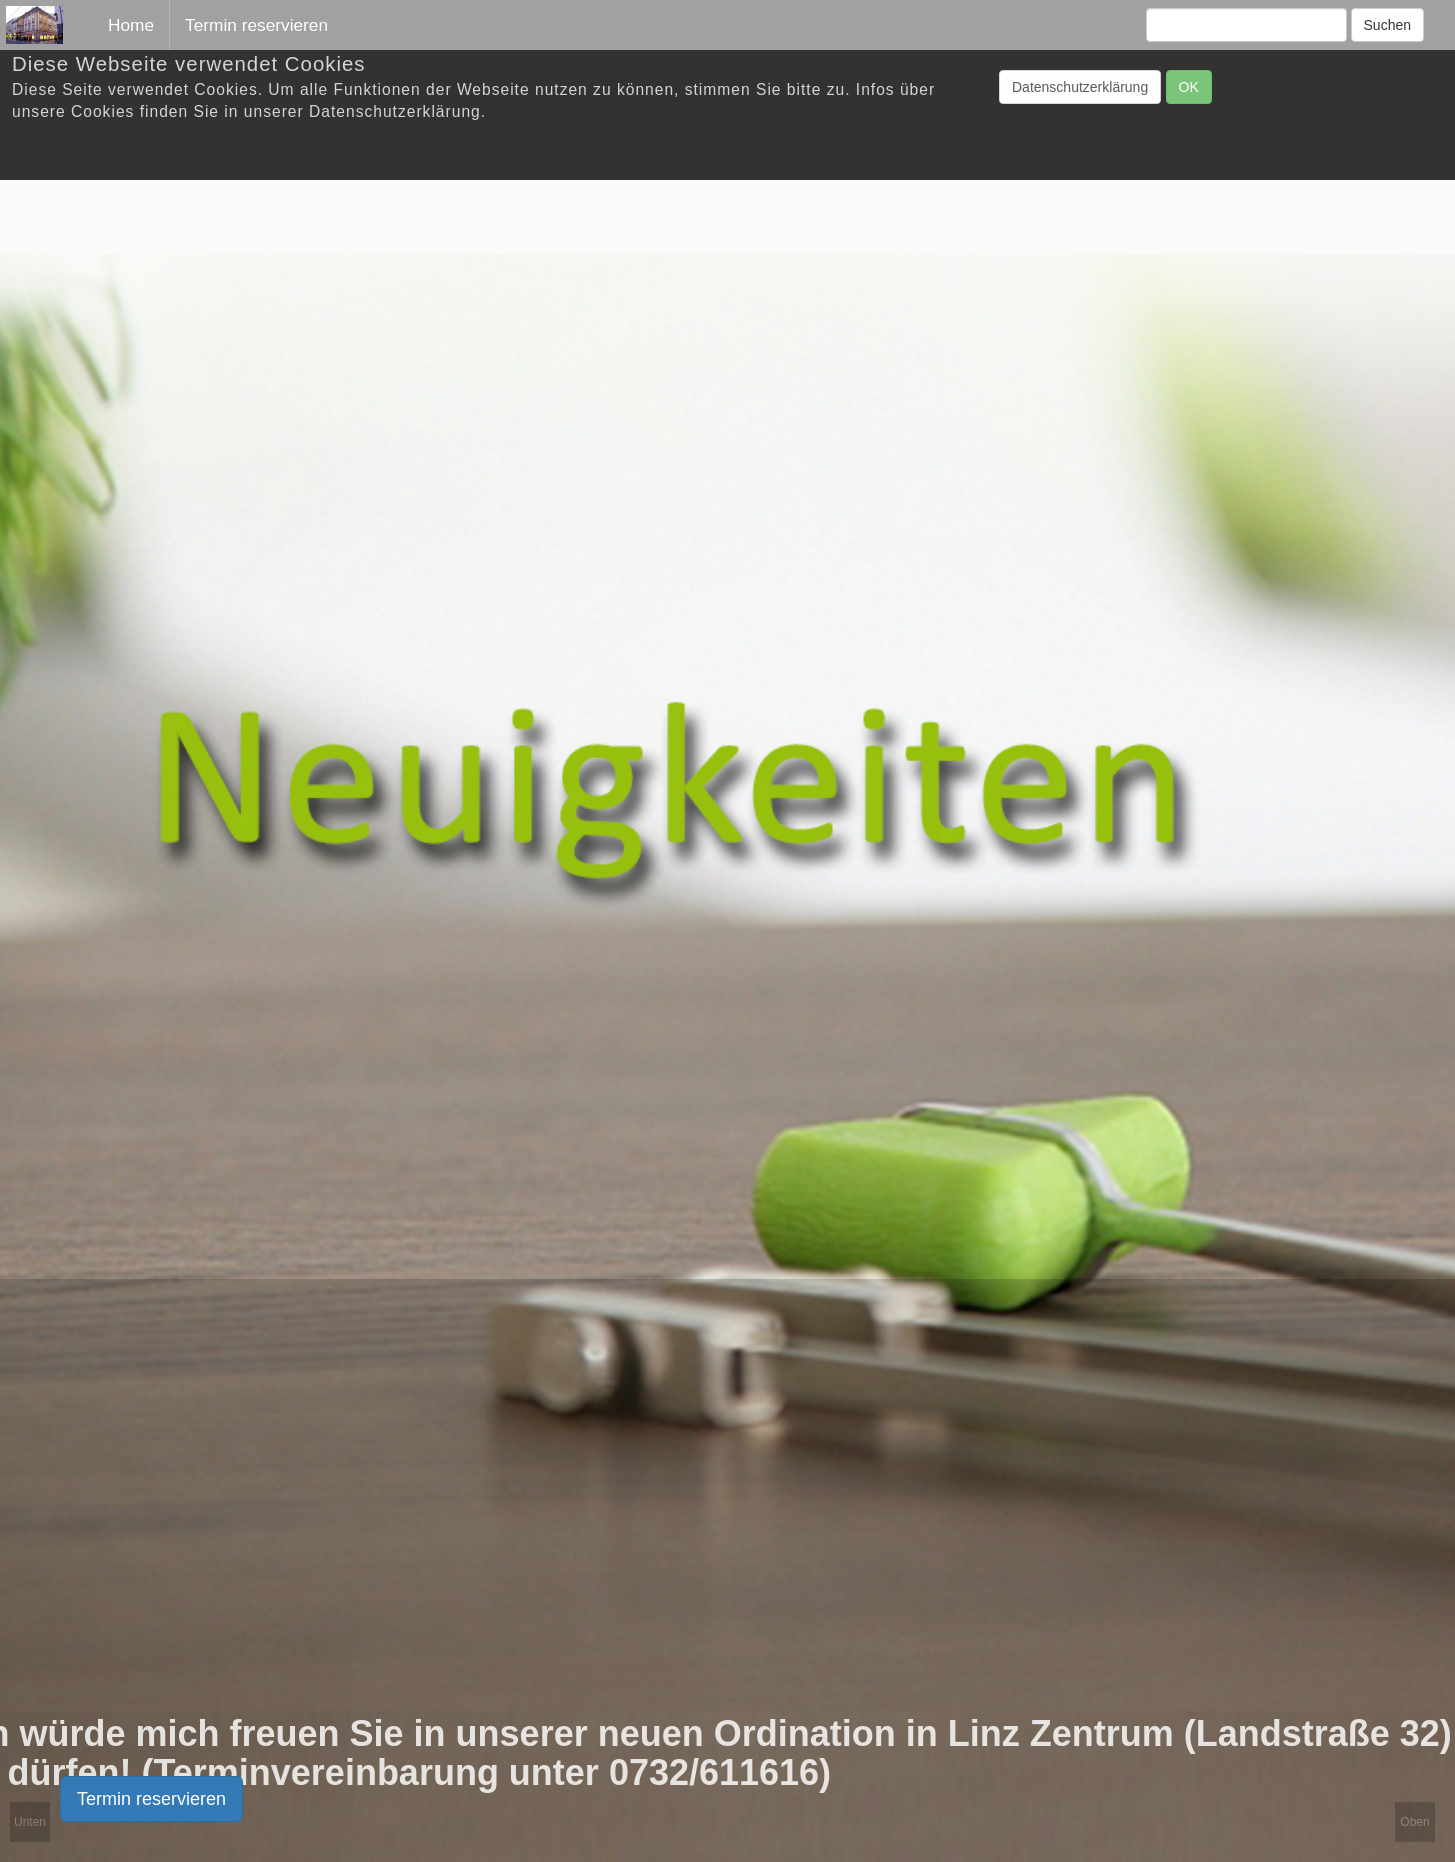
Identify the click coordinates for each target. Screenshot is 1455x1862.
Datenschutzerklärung (1080, 87)
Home (131, 25)
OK (1189, 87)
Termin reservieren (151, 1799)
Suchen (1387, 25)
